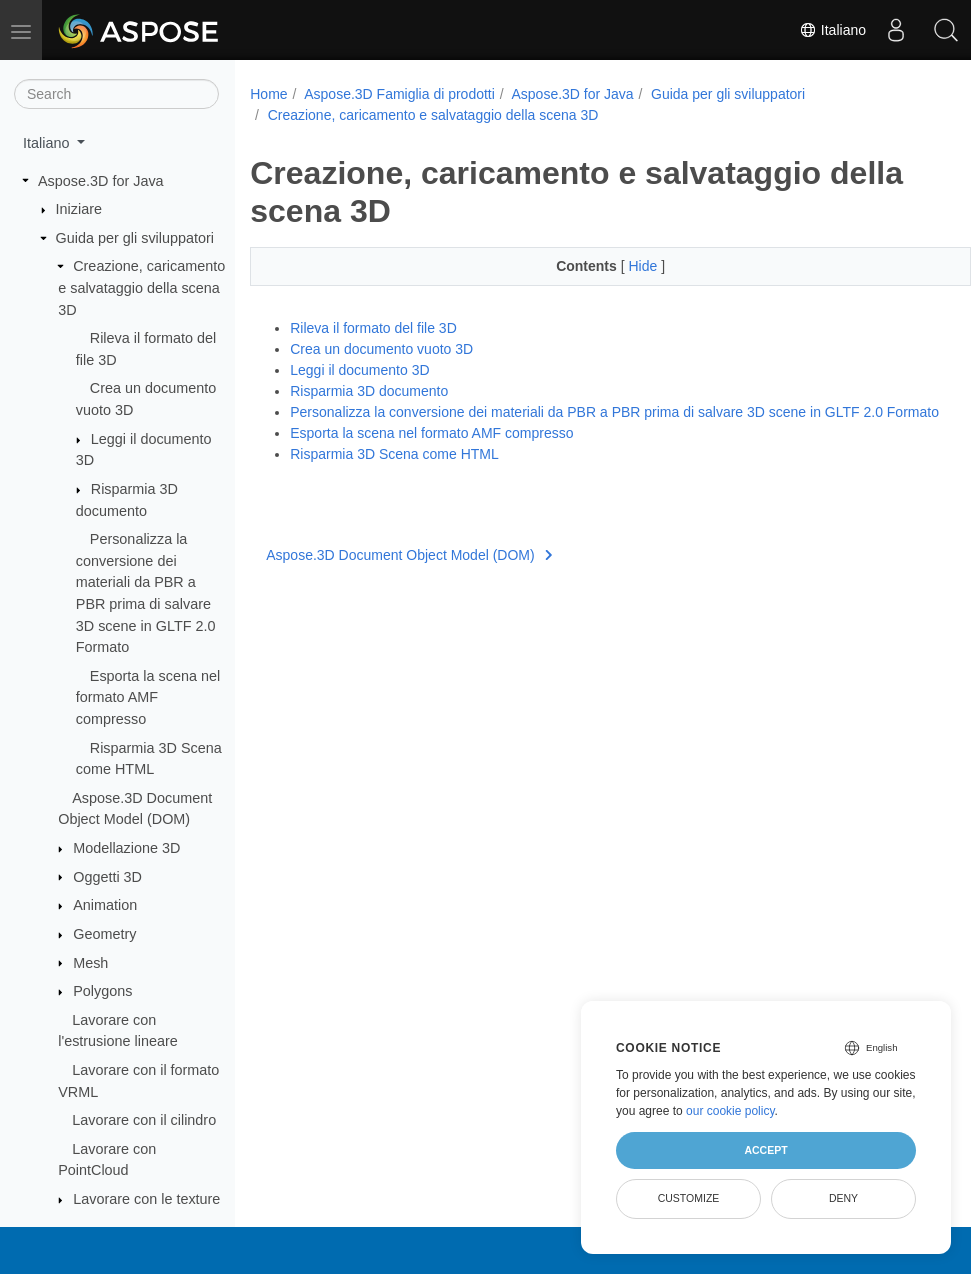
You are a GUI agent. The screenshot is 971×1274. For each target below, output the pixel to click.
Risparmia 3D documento (369, 391)
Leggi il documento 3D (359, 370)
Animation (105, 905)
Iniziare (79, 209)
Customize (689, 1198)
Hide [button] (619, 266)
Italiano (832, 30)
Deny (843, 1198)
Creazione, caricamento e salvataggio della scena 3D (141, 287)
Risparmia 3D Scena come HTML (394, 475)
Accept (765, 1150)
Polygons (102, 991)
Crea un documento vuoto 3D (381, 349)
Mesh (90, 963)
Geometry (104, 934)
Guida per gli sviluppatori (135, 238)
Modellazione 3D (126, 848)
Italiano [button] (48, 143)
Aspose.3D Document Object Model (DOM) (409, 576)
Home (268, 94)
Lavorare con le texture (146, 1199)
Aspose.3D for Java (101, 181)
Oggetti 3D (107, 877)
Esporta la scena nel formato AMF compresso (148, 697)
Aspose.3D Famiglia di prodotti (399, 94)
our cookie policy (730, 1111)
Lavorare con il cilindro (144, 1120)
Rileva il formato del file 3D (373, 328)
